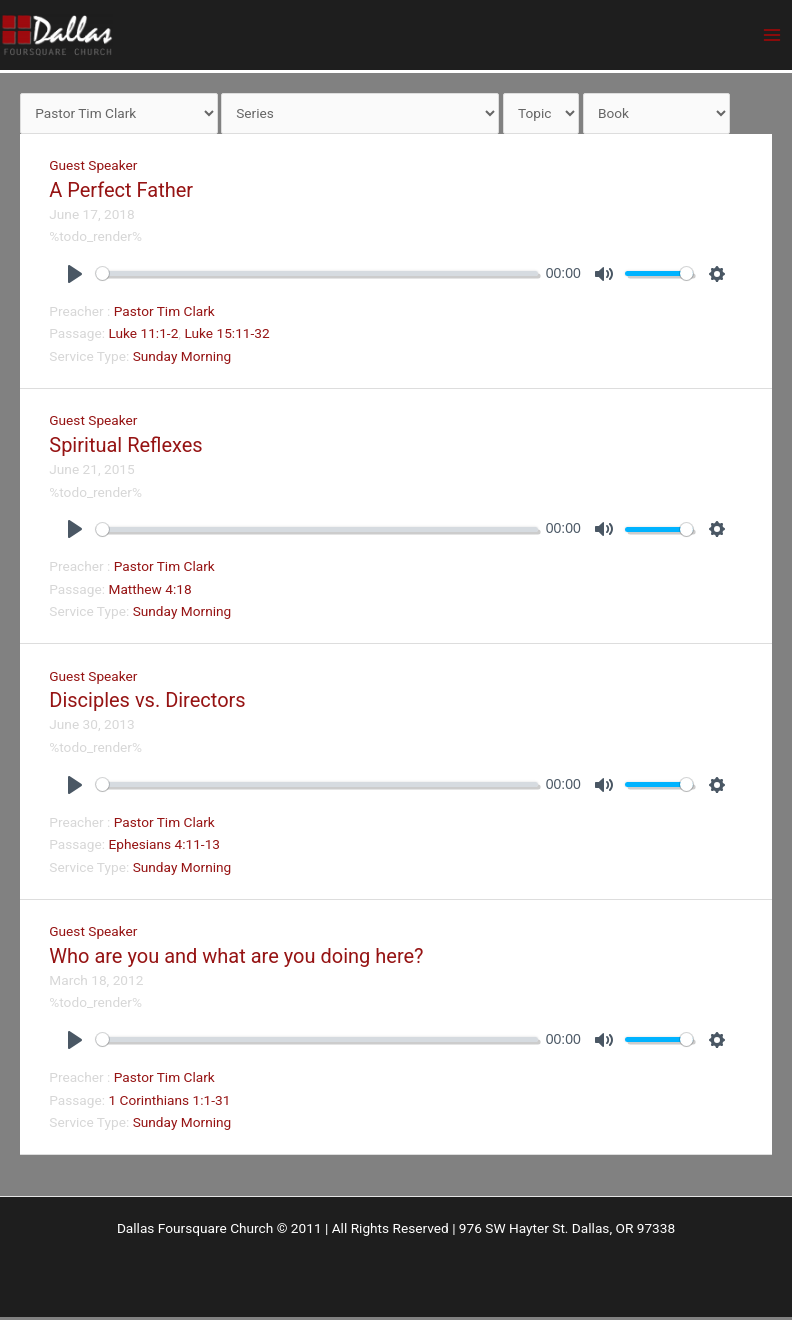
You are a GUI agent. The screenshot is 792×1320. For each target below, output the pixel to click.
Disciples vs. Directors (147, 703)
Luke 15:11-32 (226, 336)
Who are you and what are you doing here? (236, 958)
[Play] (75, 276)
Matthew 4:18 (149, 591)
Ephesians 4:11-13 (164, 847)
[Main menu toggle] (772, 36)
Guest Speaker (93, 168)
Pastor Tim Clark (164, 313)
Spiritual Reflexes (125, 447)
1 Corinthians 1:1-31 (169, 1102)
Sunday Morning (182, 358)
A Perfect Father (121, 192)
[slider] (317, 276)
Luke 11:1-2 (143, 336)
